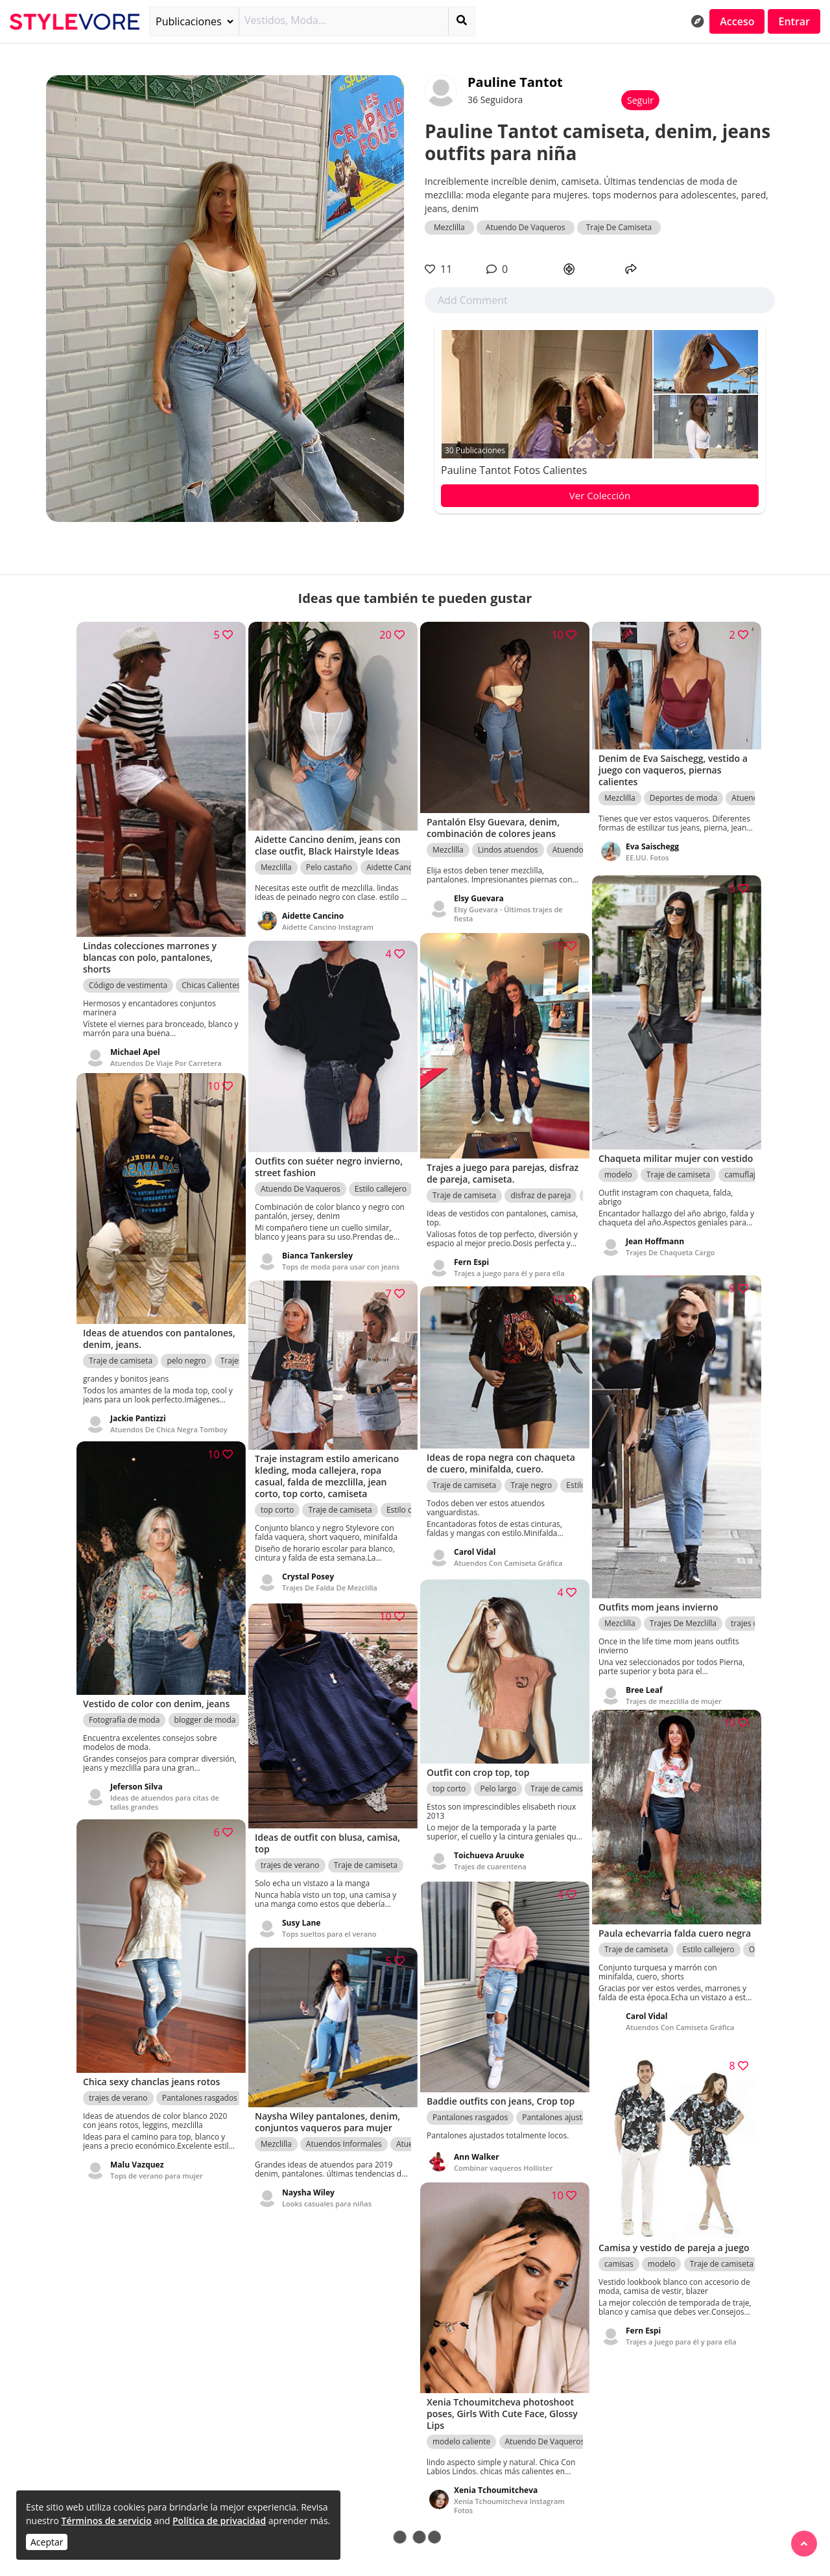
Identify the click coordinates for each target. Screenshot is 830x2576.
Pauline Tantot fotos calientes (514, 470)
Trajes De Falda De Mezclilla (329, 1580)
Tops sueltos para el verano (329, 1924)
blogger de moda (205, 1708)
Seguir (640, 100)
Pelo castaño (329, 857)
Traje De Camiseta (619, 227)
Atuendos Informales (344, 2136)
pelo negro (186, 1348)
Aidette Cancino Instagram (328, 917)
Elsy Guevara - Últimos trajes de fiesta (508, 904)
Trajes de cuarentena (490, 1858)
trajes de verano (290, 1855)
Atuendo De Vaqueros (525, 227)
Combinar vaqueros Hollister (503, 2159)
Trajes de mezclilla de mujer (674, 1686)
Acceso (737, 21)
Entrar (794, 21)
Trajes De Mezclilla (683, 1608)
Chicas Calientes (211, 971)
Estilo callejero (381, 1179)
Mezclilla (449, 227)
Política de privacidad (219, 2520)
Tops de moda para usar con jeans (340, 1257)
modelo (618, 1173)
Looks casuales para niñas (327, 2196)
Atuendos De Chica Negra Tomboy (169, 1418)
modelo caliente (461, 2431)
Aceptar (46, 2542)
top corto (277, 1501)
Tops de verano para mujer (156, 2164)
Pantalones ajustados (560, 2108)
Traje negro (531, 1477)
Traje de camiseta (678, 1173)
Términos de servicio (106, 2520)
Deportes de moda (683, 792)
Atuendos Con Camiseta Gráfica (508, 1556)
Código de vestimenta (128, 971)
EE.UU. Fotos (647, 852)
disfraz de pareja (540, 1184)
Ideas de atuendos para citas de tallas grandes (164, 1791)
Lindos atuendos (508, 840)
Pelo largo (498, 1780)
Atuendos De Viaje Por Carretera (166, 1049)
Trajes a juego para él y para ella (509, 1263)
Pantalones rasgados (199, 2086)
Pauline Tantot (515, 82)
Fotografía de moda (124, 1708)
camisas (619, 2267)
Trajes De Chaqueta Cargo (670, 1252)
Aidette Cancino (394, 857)
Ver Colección (599, 495)
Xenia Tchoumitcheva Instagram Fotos (509, 2496)
